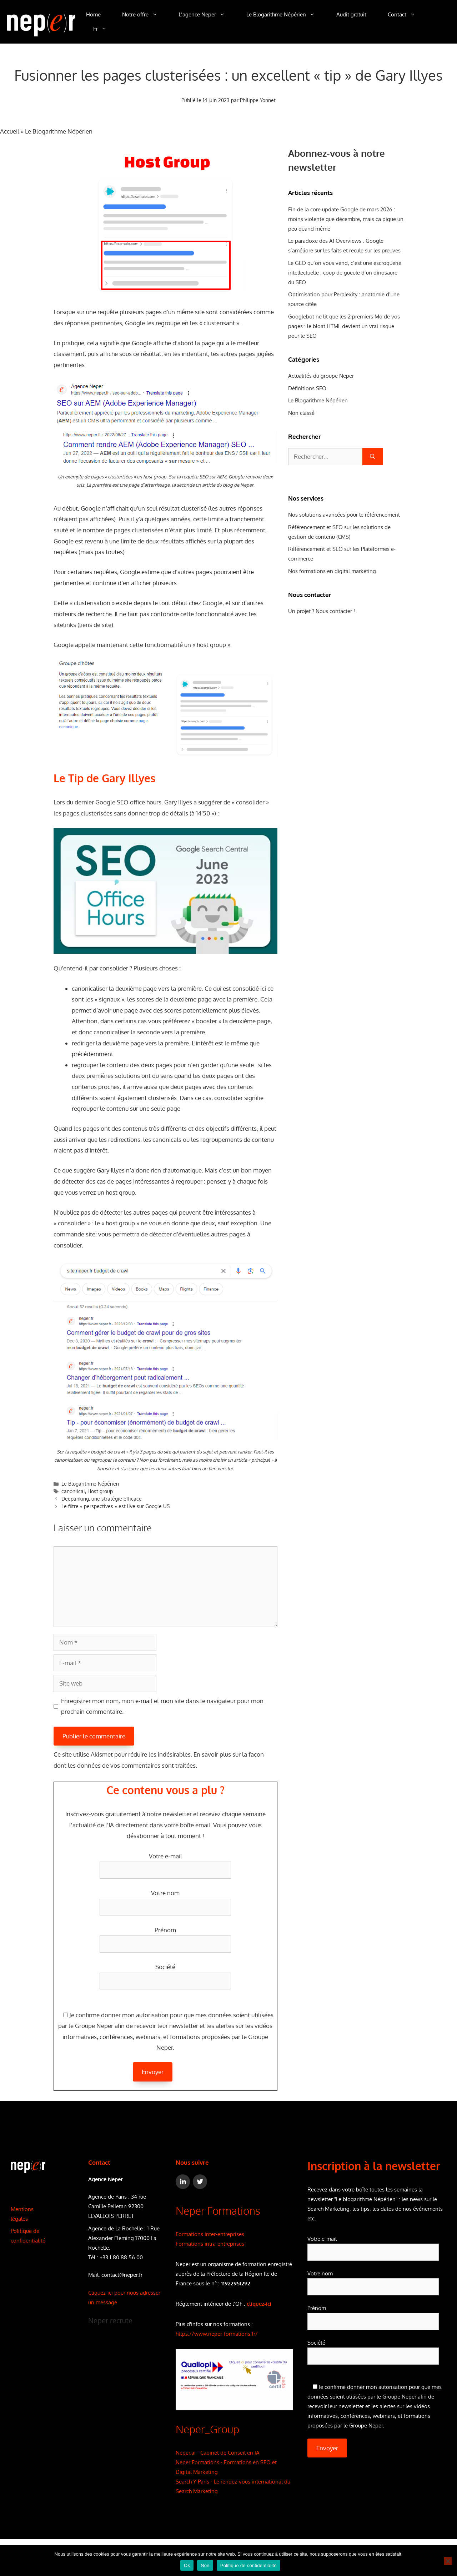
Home (93, 14)
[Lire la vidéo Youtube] (166, 891)
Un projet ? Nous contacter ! (321, 611)
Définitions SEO (307, 388)
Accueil (9, 131)
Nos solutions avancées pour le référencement (344, 514)
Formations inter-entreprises (210, 2234)
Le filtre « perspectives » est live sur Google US (115, 1506)
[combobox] (325, 456)
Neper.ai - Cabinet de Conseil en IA (218, 2452)
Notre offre (145, 14)
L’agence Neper (207, 14)
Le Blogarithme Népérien (286, 14)
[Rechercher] (372, 456)
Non (205, 2565)
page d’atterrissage (149, 485)
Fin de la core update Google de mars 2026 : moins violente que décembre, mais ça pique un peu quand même (345, 219)
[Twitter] (200, 2181)
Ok (187, 2565)
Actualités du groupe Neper (321, 375)
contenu (117, 1065)
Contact (407, 14)
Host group (100, 1491)
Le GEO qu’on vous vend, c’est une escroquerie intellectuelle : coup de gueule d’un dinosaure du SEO (344, 273)
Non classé (301, 413)
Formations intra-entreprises (210, 2243)
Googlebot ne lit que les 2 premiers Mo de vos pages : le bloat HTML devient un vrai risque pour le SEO (344, 326)
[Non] (448, 2561)
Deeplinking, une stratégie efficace (101, 1499)
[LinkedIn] (183, 2181)
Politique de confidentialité (248, 2565)
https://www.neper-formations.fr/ (217, 2333)
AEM (221, 476)
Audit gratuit (351, 14)
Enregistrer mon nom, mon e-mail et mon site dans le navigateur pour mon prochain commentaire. (162, 1706)
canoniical (73, 1491)
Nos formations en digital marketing (332, 571)
